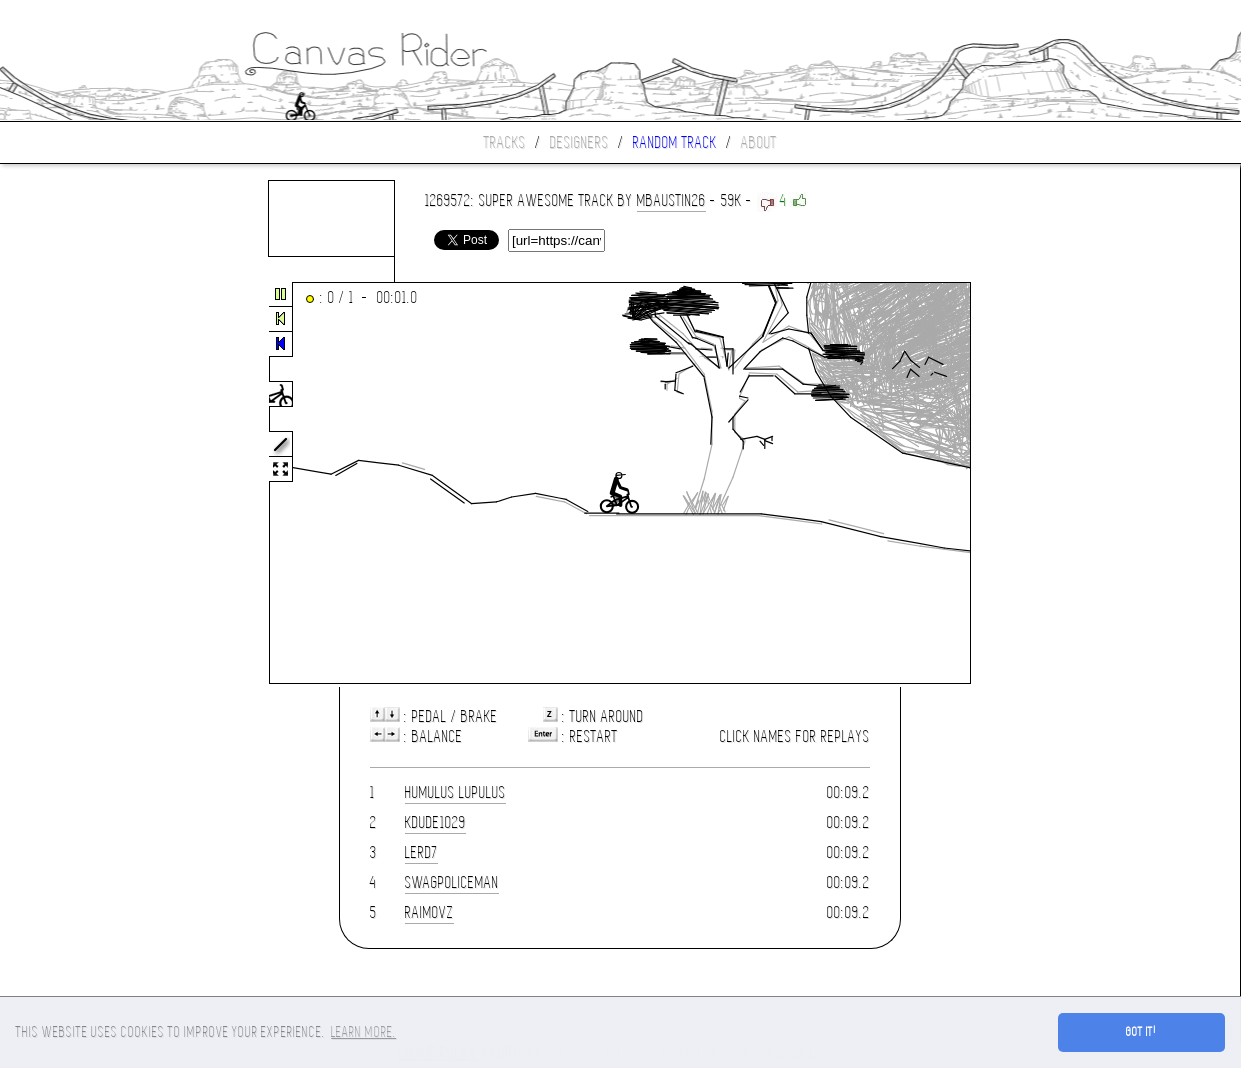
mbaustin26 (671, 200)
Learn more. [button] (363, 1032)
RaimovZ (429, 912)
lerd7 (421, 852)
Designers (579, 142)
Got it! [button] (1141, 1032)
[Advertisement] (84, 484)
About (759, 142)
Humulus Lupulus (455, 792)
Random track (675, 142)
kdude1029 (435, 822)
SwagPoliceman (452, 882)
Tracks (505, 142)
